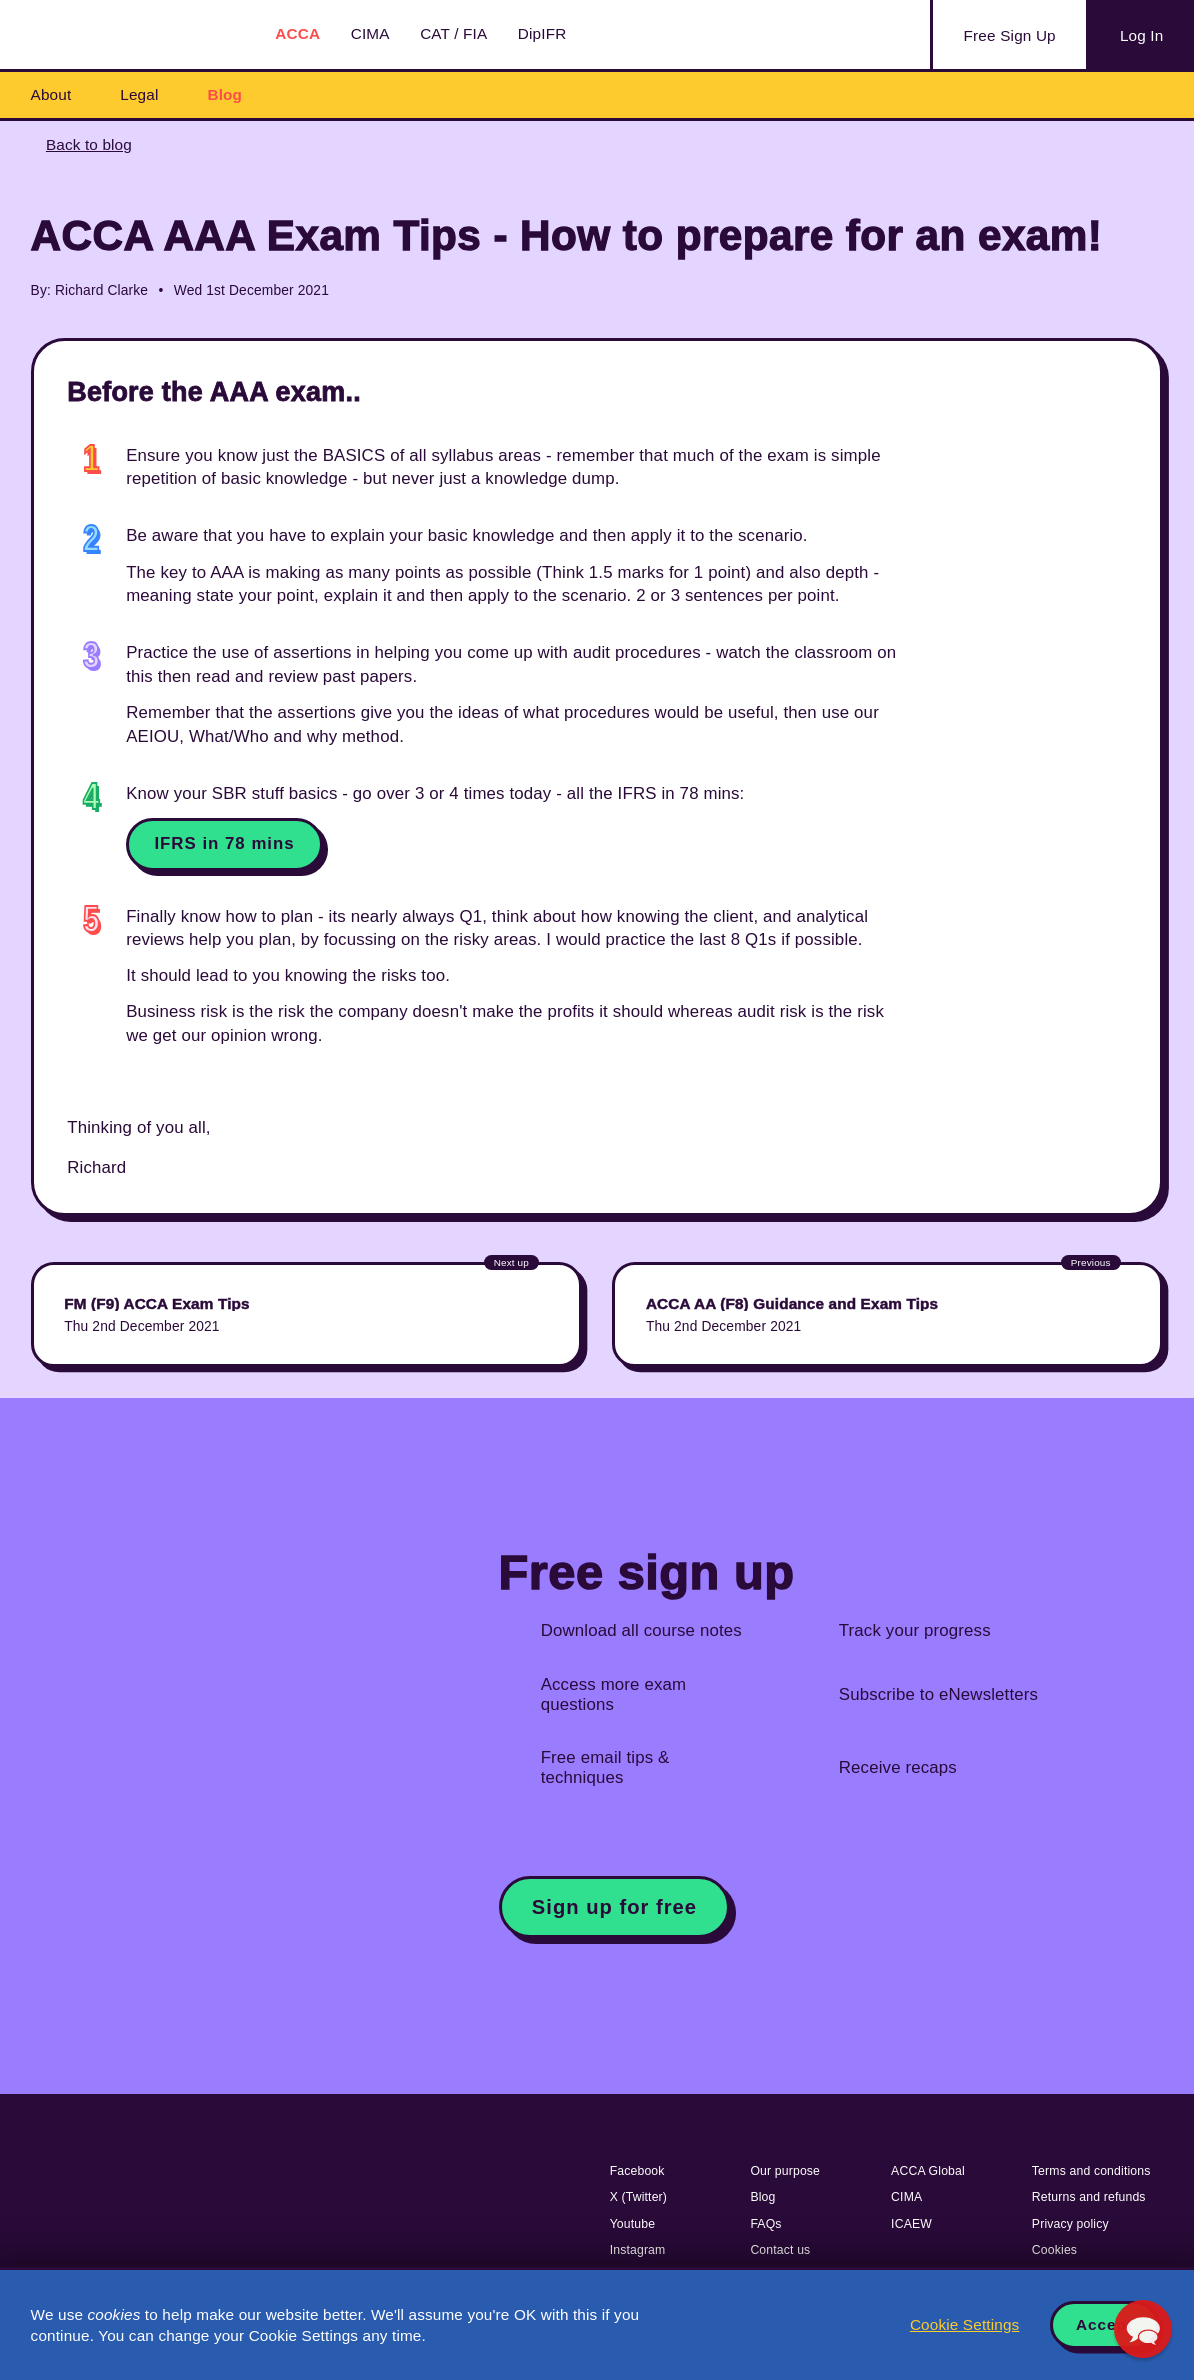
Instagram (638, 2250)
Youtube (633, 2224)
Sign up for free (614, 1907)
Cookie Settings (964, 2324)
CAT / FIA (453, 33)
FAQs (765, 2224)
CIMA (370, 33)
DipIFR (542, 33)
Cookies (1054, 2250)
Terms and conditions (1091, 2171)
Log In (1141, 35)
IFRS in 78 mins (224, 843)
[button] (1143, 2329)
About (51, 94)
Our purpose (785, 2171)
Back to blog (89, 144)
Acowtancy (130, 34)
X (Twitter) (638, 2197)
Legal (139, 94)
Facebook (637, 2171)
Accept (1104, 2324)
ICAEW (911, 2224)
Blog (224, 94)
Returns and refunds (1089, 2197)
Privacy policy (1070, 2224)
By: (41, 290)
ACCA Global (928, 2171)
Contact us (780, 2250)
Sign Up (1010, 36)
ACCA (297, 33)
